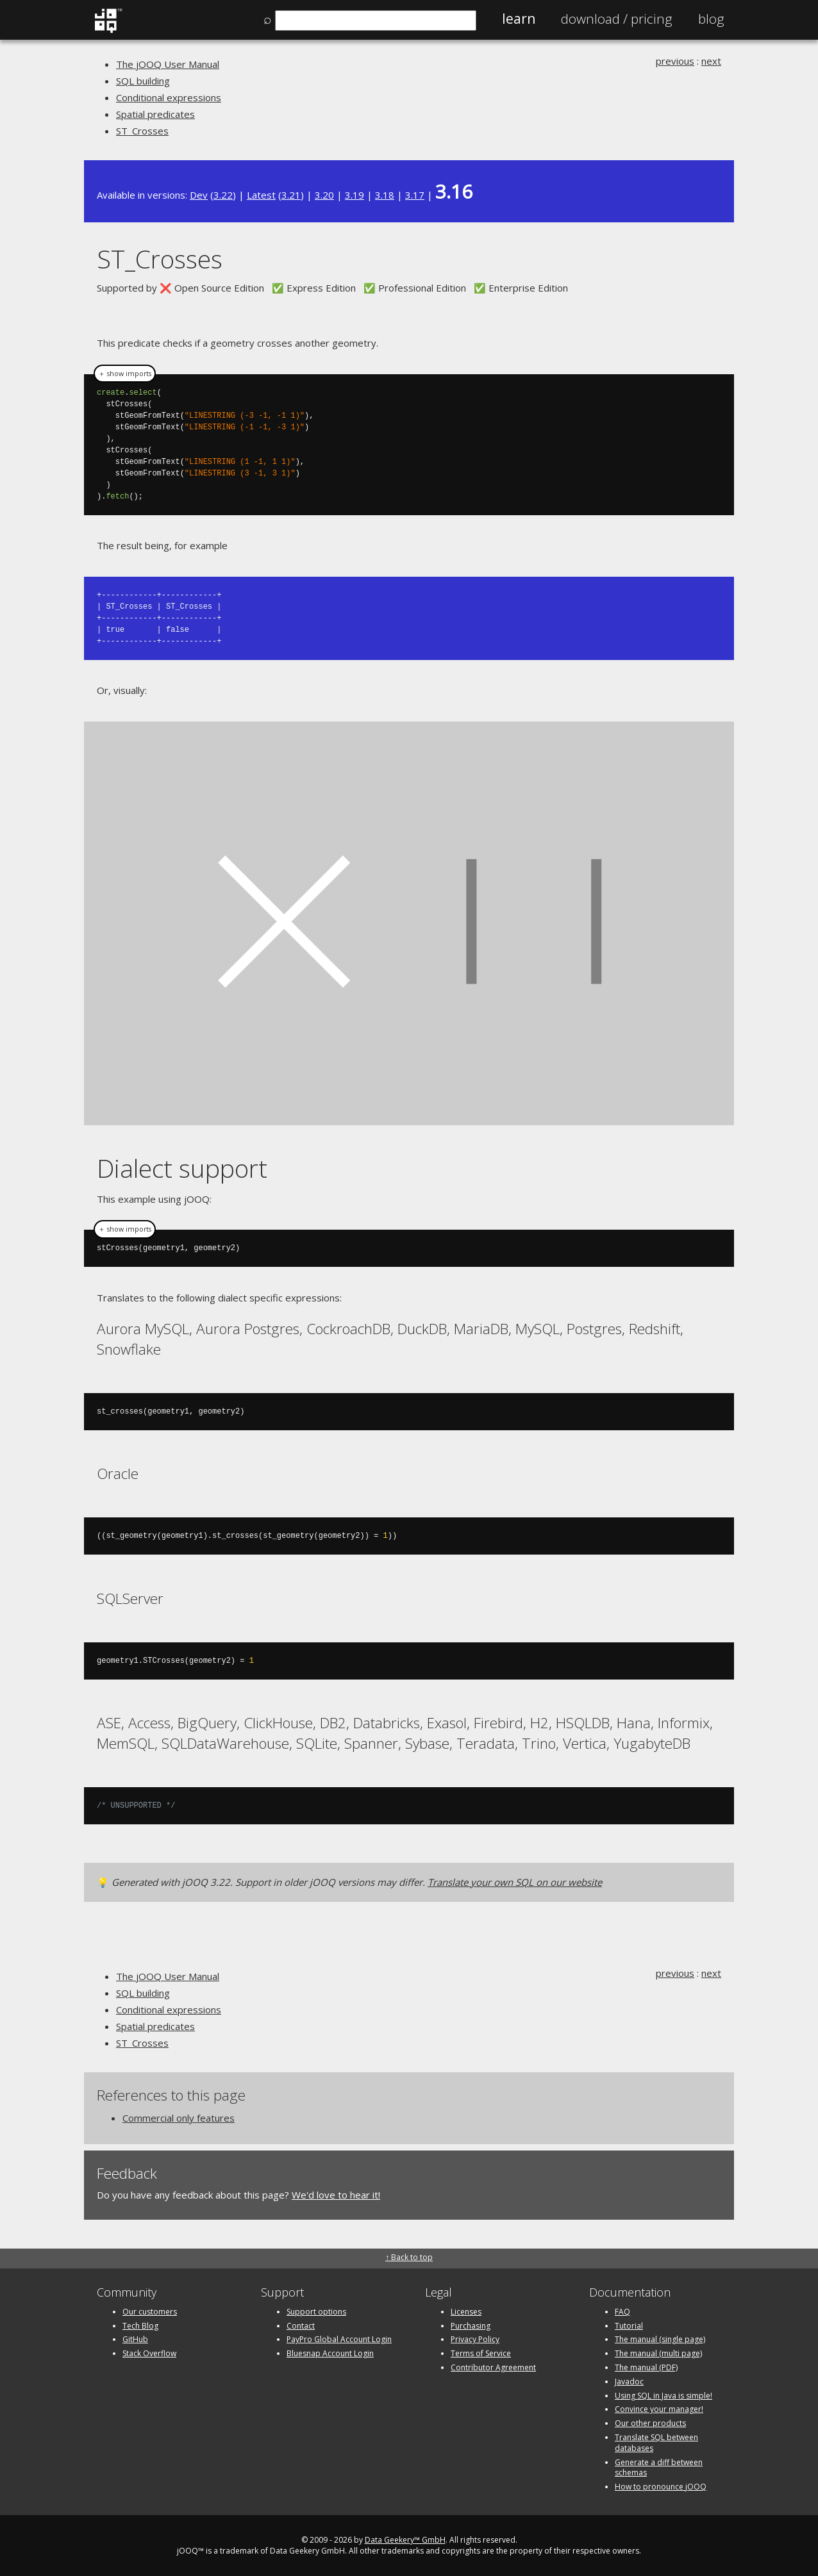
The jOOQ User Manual (167, 64)
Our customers (149, 2311)
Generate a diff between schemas (659, 2467)
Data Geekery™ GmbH (405, 2539)
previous (675, 60)
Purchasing (470, 2325)
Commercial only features (178, 2117)
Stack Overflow (149, 2352)
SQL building (143, 80)
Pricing (616, 19)
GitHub (135, 2338)
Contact (301, 2325)
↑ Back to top (409, 2256)
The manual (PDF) (646, 2366)
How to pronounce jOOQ (660, 2486)
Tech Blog (140, 2325)
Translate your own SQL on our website (515, 1881)
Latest (261, 194)
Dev (199, 194)
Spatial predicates (155, 114)
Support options (316, 2311)
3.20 (324, 194)
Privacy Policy (475, 2338)
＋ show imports (124, 373)
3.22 (223, 194)
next (711, 60)
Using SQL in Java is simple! (663, 2395)
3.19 (354, 194)
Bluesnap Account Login (330, 2352)
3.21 (291, 194)
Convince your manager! (659, 2408)
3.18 (384, 194)
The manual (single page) (660, 2338)
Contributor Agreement (493, 2366)
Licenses (466, 2311)
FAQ (622, 2311)
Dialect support (182, 1167)
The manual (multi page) (658, 2352)
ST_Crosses (142, 130)
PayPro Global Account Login (339, 2338)
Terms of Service (481, 2352)
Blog (711, 19)
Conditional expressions (168, 97)
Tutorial (629, 2325)
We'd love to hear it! (336, 2194)
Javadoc (629, 2380)
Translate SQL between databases (656, 2442)
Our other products (650, 2422)
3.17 (414, 194)
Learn (518, 19)
